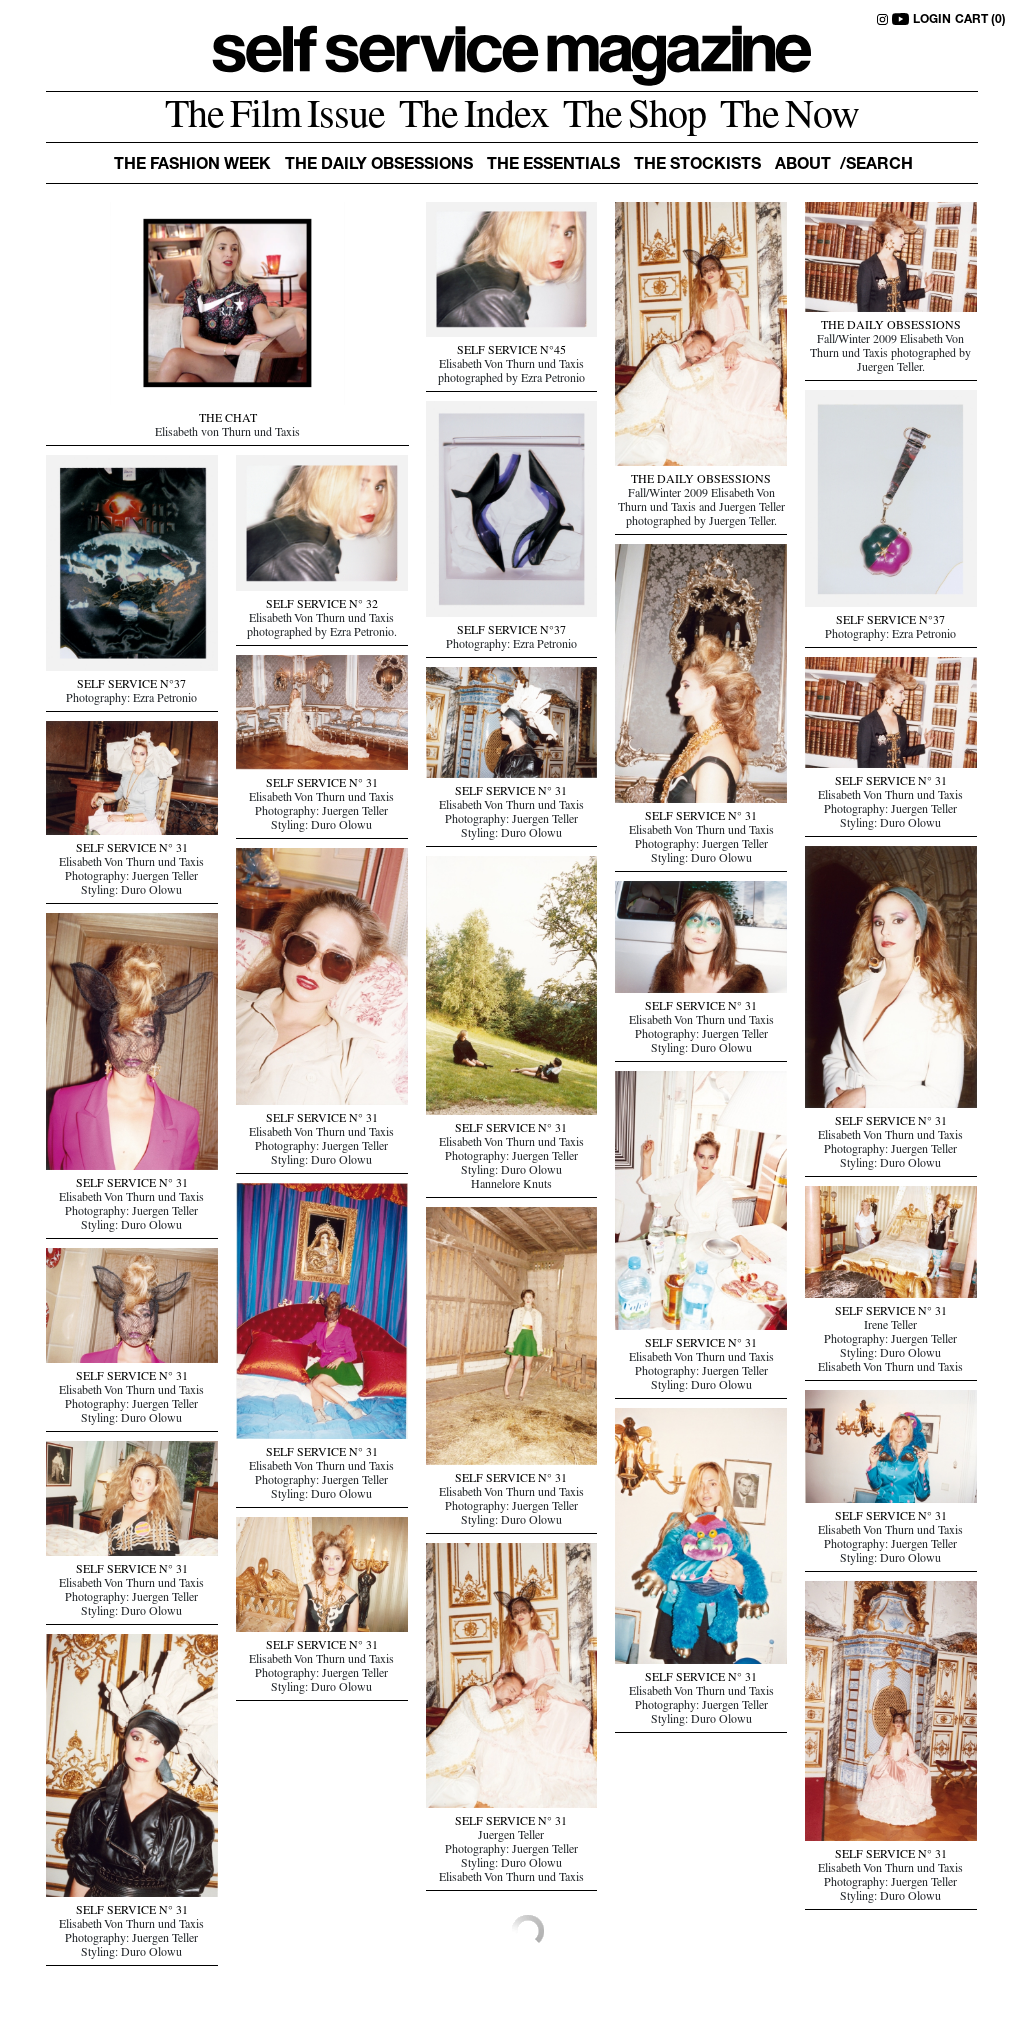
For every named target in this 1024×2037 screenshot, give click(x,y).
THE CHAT (228, 420)
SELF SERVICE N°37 (890, 622)
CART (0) (980, 20)
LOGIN (932, 20)
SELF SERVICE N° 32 (322, 606)
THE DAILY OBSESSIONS (701, 481)
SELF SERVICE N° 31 (701, 818)
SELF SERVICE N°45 (511, 352)
